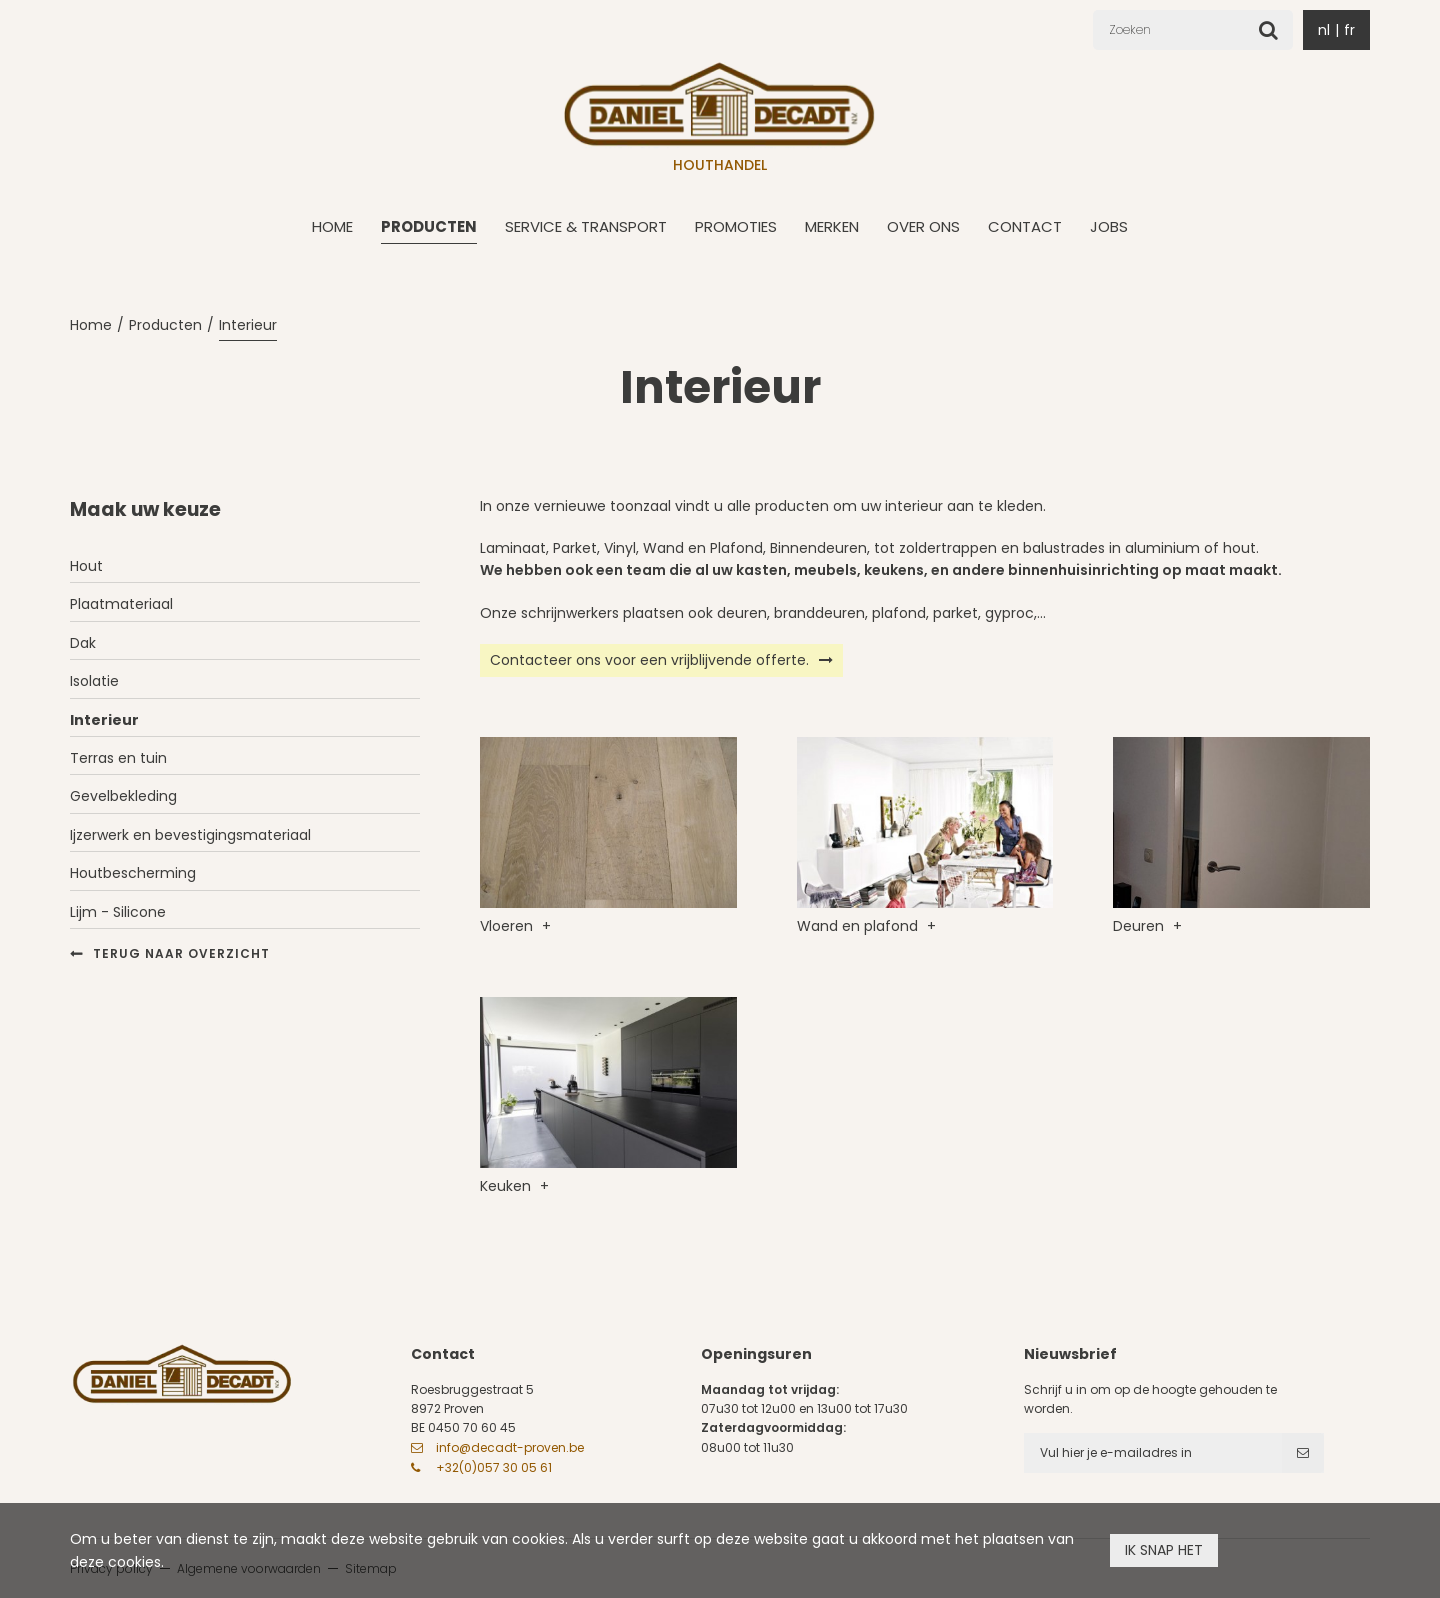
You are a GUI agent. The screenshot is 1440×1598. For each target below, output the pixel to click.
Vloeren (508, 926)
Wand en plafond (859, 926)
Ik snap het (1164, 1550)
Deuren (1140, 926)
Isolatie (94, 681)
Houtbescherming (133, 873)
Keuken (507, 1186)
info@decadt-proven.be (510, 1447)
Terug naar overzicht (181, 953)
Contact (1025, 226)
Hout (86, 566)
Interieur (248, 325)
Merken (832, 226)
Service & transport (586, 226)
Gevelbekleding (123, 796)
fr (1349, 30)
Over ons (923, 226)
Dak (83, 643)
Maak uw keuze (145, 509)
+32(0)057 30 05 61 (494, 1467)
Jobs (1109, 226)
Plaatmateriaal (121, 604)
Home (332, 226)
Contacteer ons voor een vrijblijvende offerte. (649, 660)
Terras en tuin (118, 758)
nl (1324, 30)
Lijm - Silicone (118, 912)
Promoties (736, 226)
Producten (429, 226)
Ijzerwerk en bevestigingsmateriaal (190, 835)
